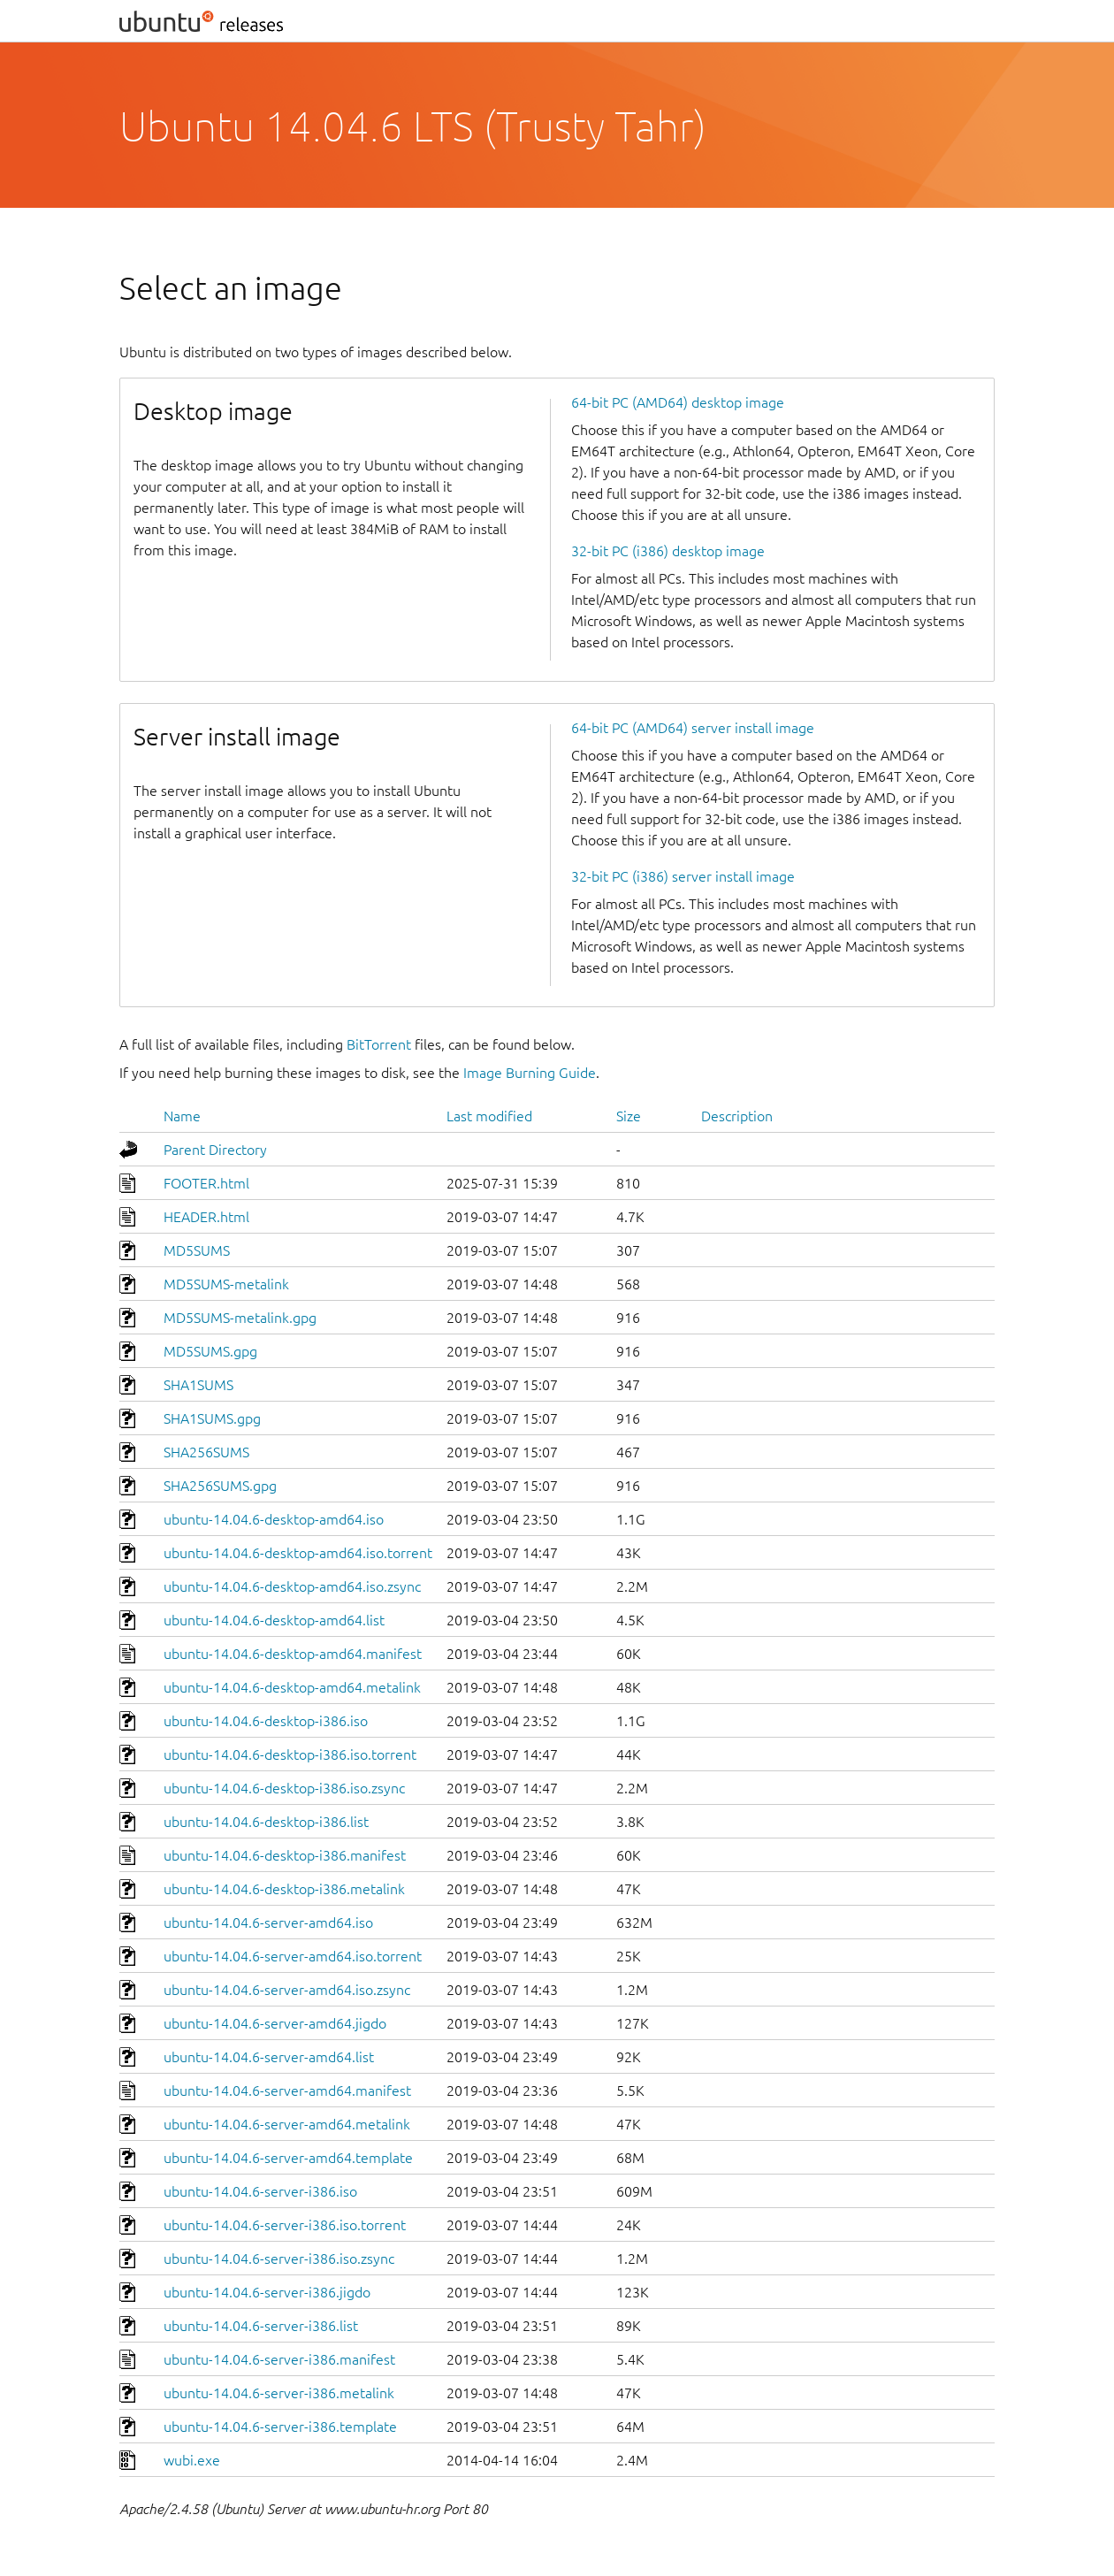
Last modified (489, 1116)
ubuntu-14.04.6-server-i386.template (280, 2427)
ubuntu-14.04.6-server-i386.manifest (279, 2359)
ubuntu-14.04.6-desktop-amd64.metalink (292, 1687)
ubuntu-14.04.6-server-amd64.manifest (287, 2090)
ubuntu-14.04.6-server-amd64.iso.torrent (293, 1956)
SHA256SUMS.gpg (220, 1486)
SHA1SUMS (198, 1385)
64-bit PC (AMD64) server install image (692, 728)
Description (737, 1116)
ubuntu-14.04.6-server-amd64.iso (268, 1922)
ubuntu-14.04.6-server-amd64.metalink (287, 2124)
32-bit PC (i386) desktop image (668, 551)
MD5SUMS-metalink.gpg (240, 1318)
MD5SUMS (197, 1250)
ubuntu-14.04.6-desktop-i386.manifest (285, 1855)
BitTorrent (379, 1044)
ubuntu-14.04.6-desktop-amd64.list (274, 1620)
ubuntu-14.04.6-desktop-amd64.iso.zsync (292, 1586)
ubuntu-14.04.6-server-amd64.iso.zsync (287, 1990)
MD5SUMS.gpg (210, 1351)
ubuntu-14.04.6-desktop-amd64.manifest (293, 1654)
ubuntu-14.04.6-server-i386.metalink (279, 2393)
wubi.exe (192, 2460)
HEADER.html (206, 1217)
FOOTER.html (206, 1183)
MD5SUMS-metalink (226, 1284)
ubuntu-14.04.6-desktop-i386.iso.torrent (290, 1754)
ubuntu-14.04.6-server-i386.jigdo (267, 2292)
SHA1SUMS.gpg (212, 1418)
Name (182, 1116)
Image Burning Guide (529, 1073)
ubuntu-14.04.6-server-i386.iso (260, 2191)
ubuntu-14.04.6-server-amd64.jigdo (275, 2023)
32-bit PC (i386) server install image (683, 876)
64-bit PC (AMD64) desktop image (677, 402)
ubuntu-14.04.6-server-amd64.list (269, 2057)
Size (628, 1116)
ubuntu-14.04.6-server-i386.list (261, 2326)
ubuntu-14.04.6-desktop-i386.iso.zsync (284, 1788)
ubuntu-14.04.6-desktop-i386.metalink (284, 1889)
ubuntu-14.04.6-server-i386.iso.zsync (279, 2258)
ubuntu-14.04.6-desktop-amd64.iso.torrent (298, 1553)
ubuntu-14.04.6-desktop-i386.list (266, 1822)
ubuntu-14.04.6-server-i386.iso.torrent (285, 2225)
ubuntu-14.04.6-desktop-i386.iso (266, 1721)
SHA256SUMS (206, 1452)
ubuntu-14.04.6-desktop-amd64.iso (274, 1519)
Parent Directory (215, 1150)
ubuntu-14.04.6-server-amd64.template (288, 2158)
